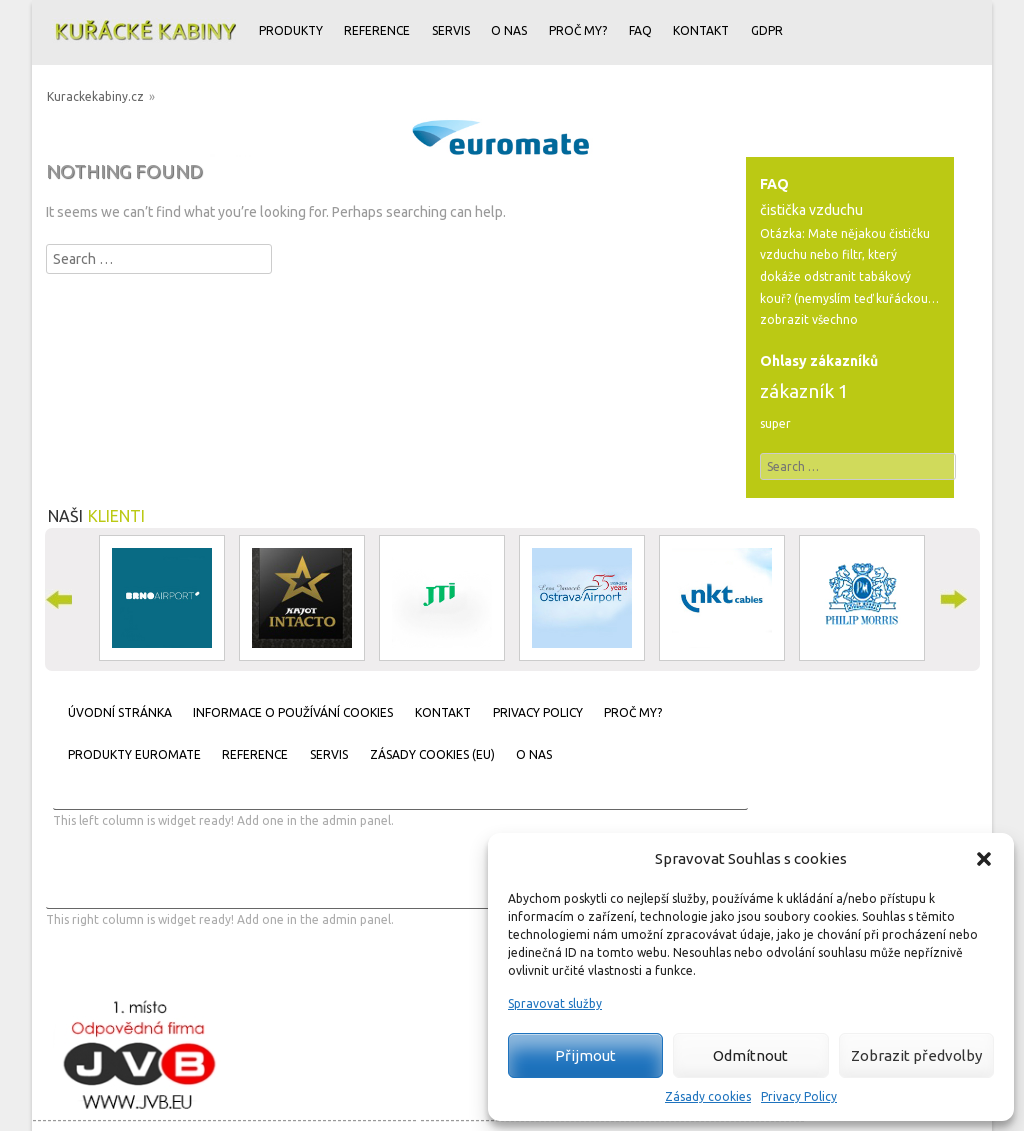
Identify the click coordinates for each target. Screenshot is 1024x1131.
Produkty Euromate (134, 754)
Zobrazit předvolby (916, 1055)
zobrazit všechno (809, 319)
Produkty (291, 30)
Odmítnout (750, 1055)
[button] (984, 859)
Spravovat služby (555, 1003)
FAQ (640, 30)
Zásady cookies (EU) (432, 754)
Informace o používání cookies (293, 712)
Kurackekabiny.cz (95, 96)
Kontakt (701, 30)
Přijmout (585, 1055)
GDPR (767, 30)
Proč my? (578, 30)
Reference (377, 30)
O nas (509, 30)
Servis (451, 30)
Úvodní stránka (120, 712)
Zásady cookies (708, 1096)
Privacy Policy (799, 1096)
